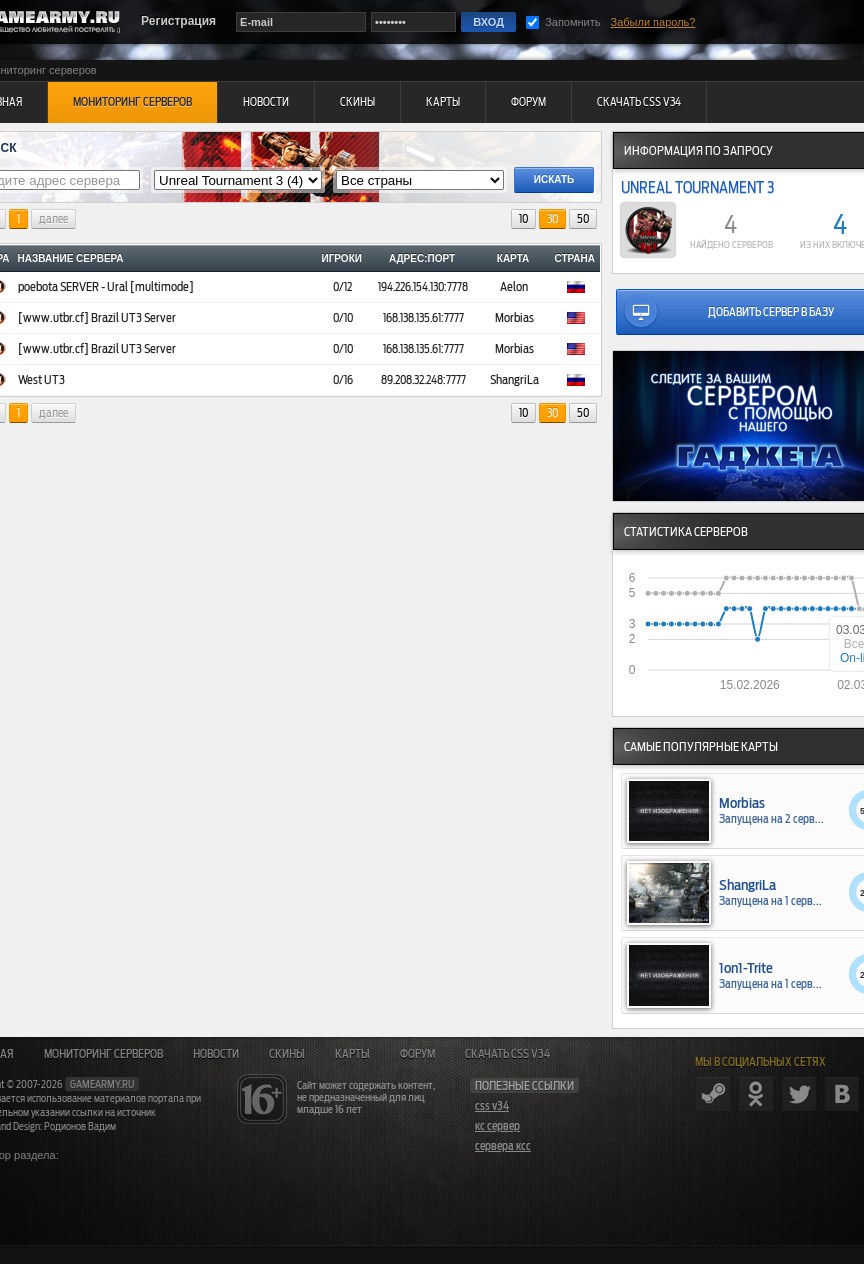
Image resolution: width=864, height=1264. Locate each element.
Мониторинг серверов (103, 1054)
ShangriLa (514, 379)
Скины (287, 1054)
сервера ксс (503, 1146)
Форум (417, 1054)
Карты (352, 1054)
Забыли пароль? (653, 22)
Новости (216, 1054)
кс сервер (497, 1126)
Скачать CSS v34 (507, 1054)
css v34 (492, 1106)
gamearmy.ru (102, 1084)
